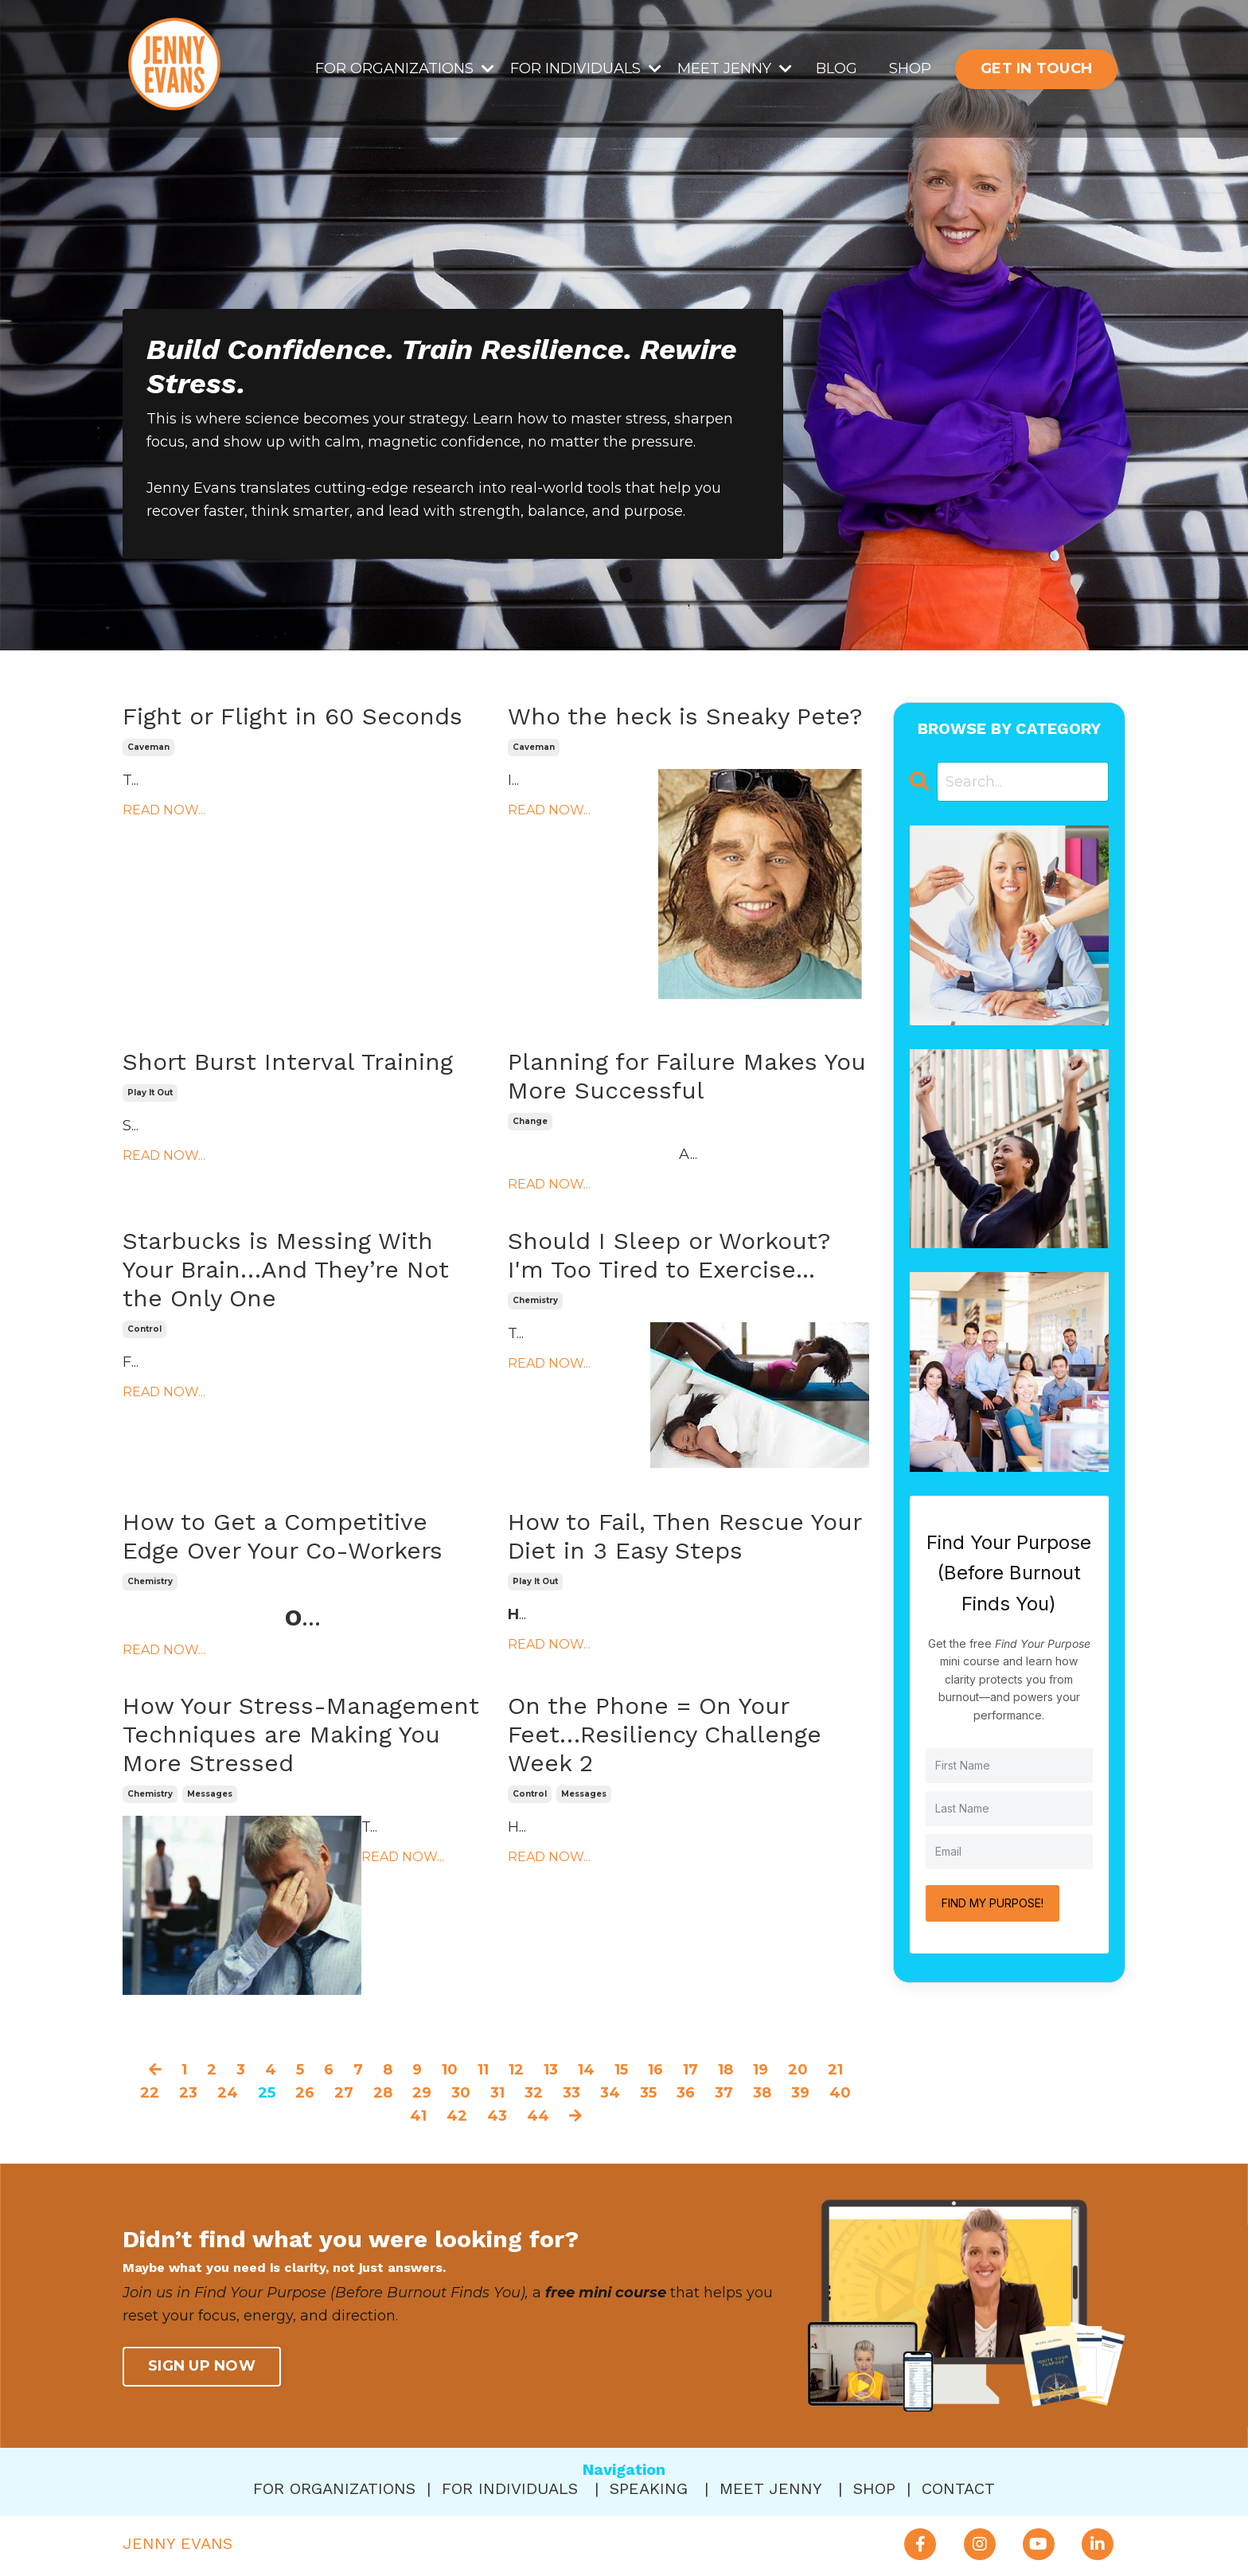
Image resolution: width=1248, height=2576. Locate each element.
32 (534, 2093)
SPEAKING (649, 2488)
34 (610, 2093)
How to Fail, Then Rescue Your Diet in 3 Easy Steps (684, 1536)
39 (800, 2093)
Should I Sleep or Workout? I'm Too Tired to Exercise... (669, 1255)
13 (551, 2069)
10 (450, 2069)
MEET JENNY (734, 68)
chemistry (535, 1300)
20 (798, 2069)
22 (149, 2093)
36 (686, 2093)
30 (460, 2093)
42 (457, 2116)
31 (497, 2093)
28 (382, 2093)
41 (418, 2116)
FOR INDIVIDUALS (585, 68)
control (144, 1329)
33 (571, 2093)
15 (621, 2069)
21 (835, 2069)
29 (421, 2093)
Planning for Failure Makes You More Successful (687, 1076)
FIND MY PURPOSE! (992, 1903)
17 (690, 2069)
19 (760, 2069)
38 (762, 2093)
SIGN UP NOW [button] (201, 2366)
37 (724, 2093)
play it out (150, 1092)
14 (586, 2069)
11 (483, 2069)
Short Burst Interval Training (288, 1061)
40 (840, 2093)
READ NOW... (164, 810)
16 (655, 2069)
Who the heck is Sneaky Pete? (685, 716)
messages (209, 1794)
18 (725, 2069)
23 (188, 2093)
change (530, 1121)
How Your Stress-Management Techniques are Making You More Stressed (301, 1734)
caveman (148, 747)
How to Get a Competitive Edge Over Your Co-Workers (283, 1536)
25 (266, 2093)
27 (343, 2093)
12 (516, 2069)
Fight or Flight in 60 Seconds (292, 716)
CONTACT (958, 2488)
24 (227, 2093)
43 (497, 2116)
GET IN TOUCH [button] (1036, 68)
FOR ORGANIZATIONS (404, 68)
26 (304, 2093)
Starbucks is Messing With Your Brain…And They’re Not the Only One (286, 1269)
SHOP (910, 68)
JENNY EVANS (177, 2543)
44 (538, 2116)
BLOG (836, 68)
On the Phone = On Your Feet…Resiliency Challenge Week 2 (664, 1734)
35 (648, 2093)
